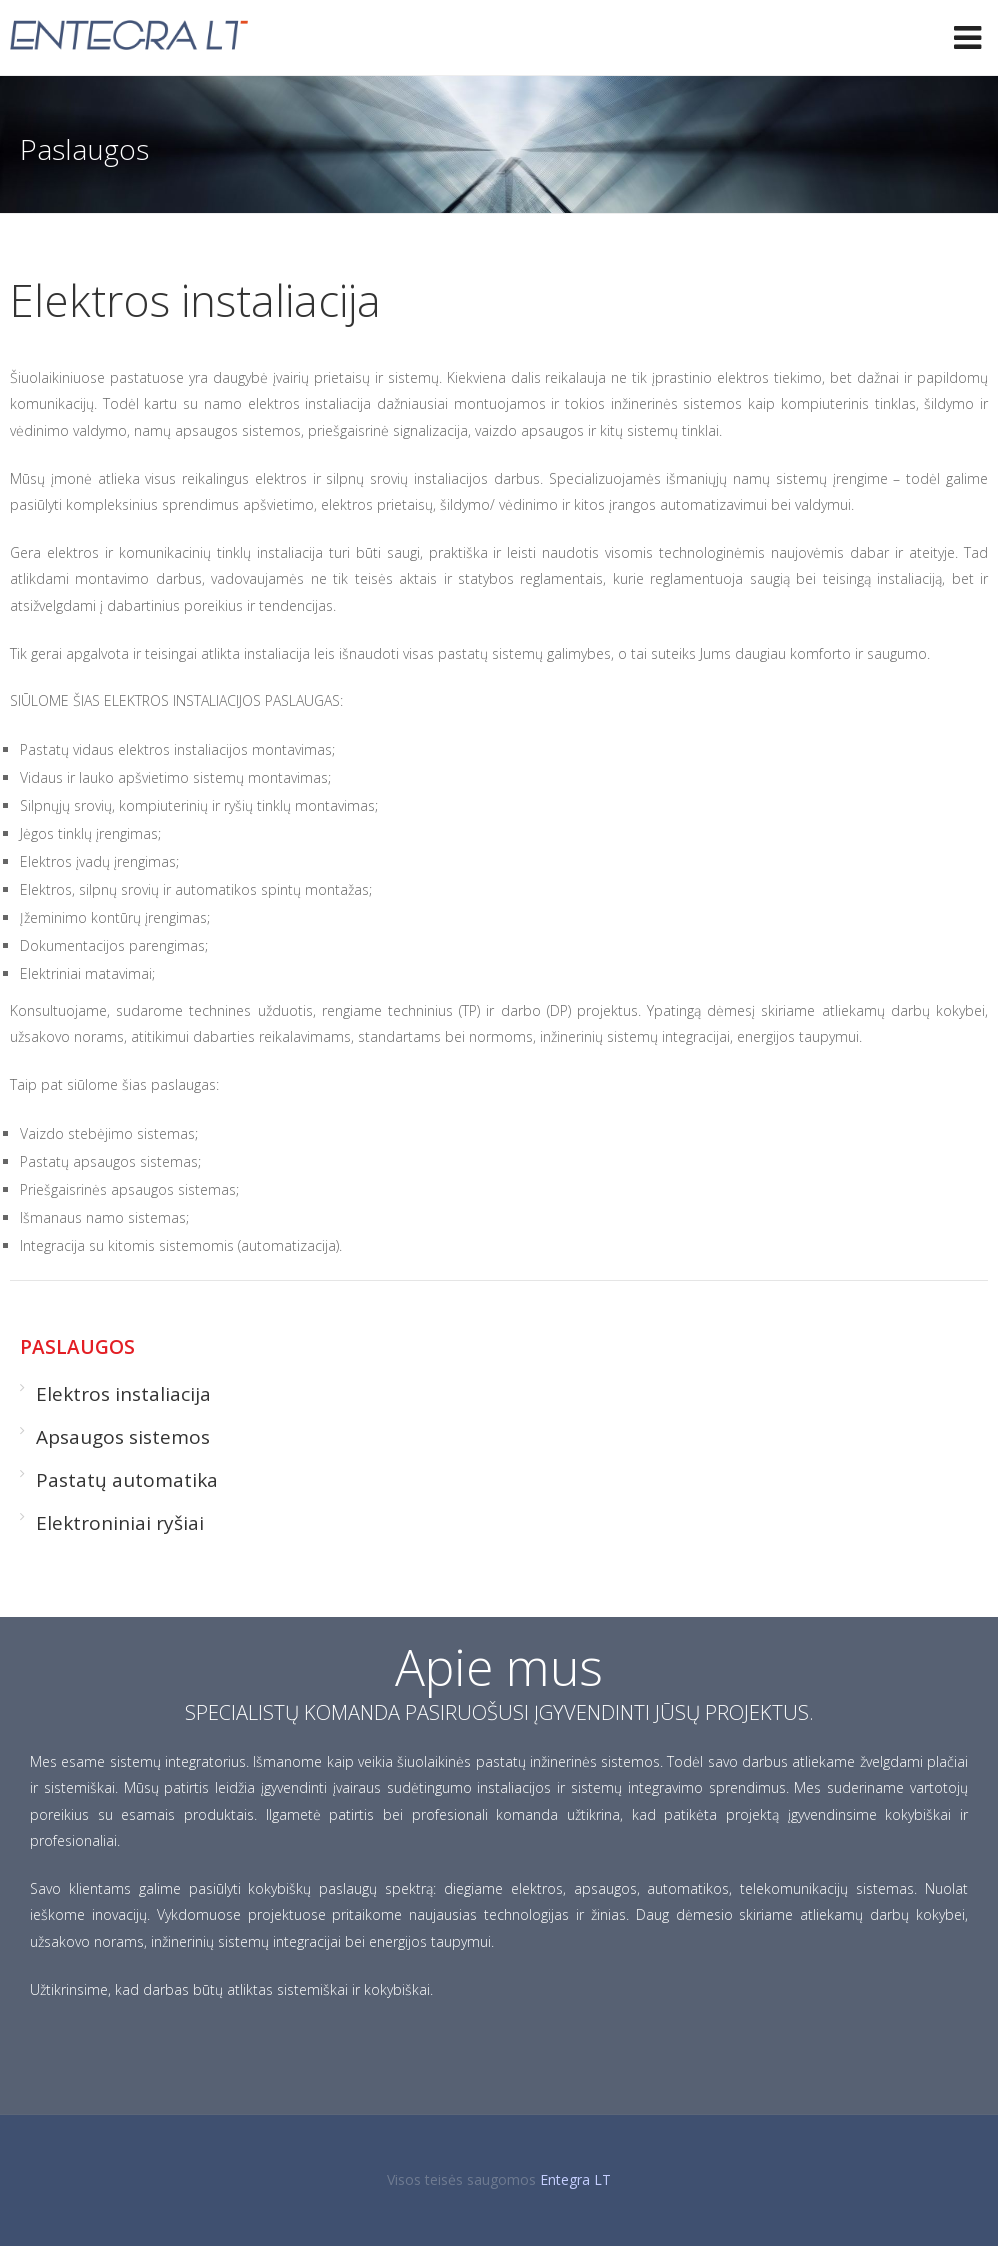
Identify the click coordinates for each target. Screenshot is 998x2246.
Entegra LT (575, 2179)
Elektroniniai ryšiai (120, 1523)
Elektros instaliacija (123, 1394)
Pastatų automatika (127, 1480)
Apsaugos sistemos (123, 1437)
